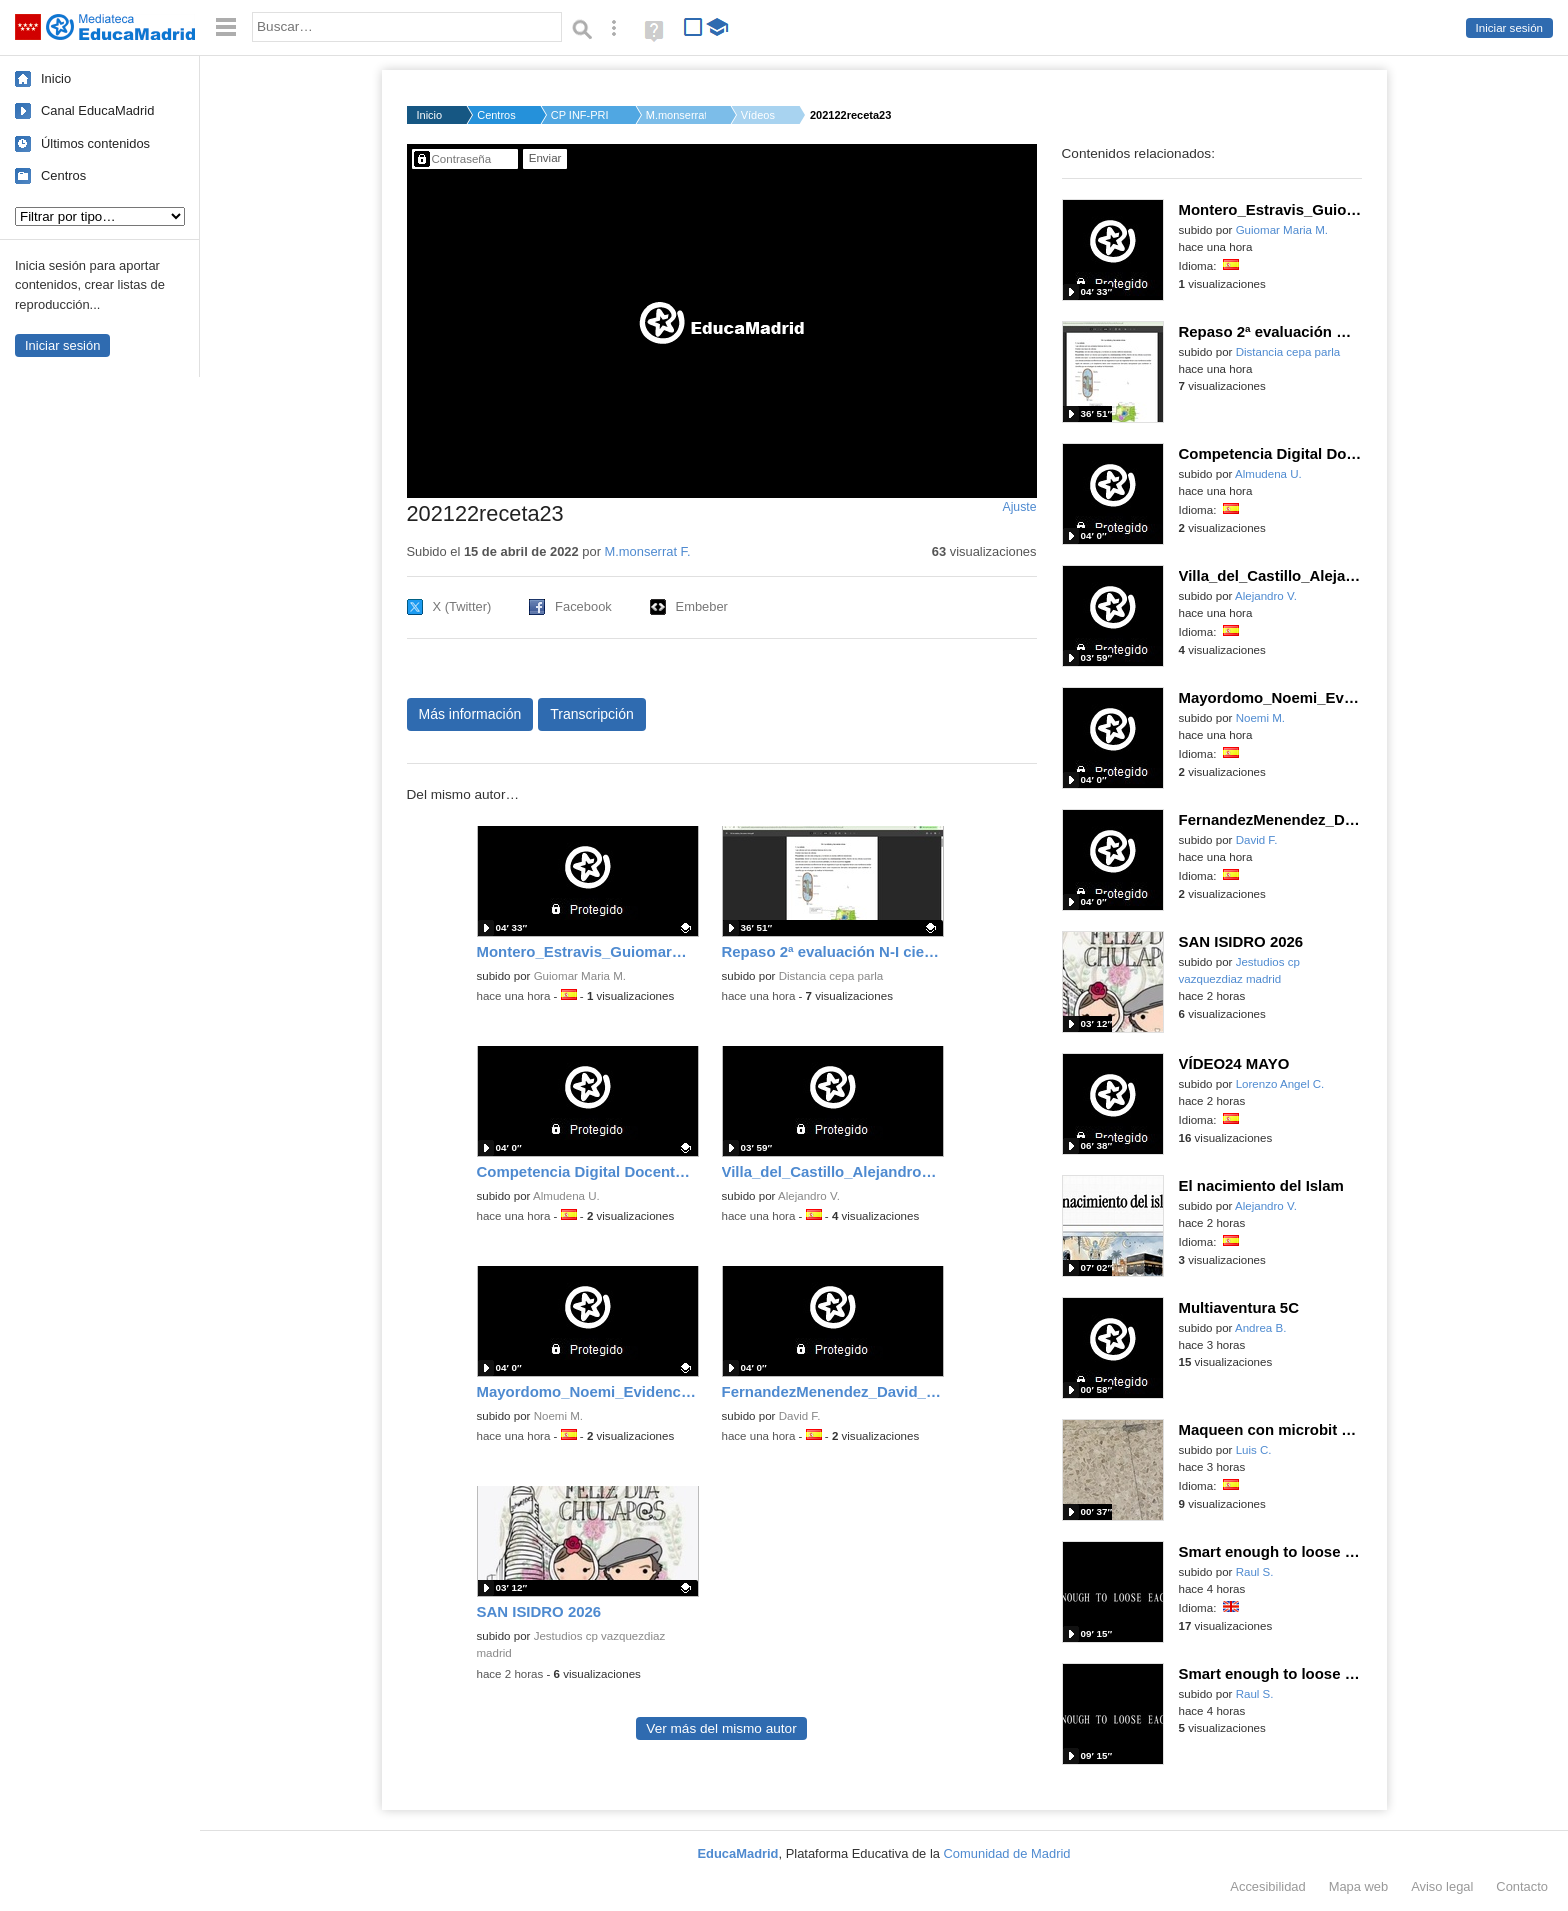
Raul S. (1255, 1572)
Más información (470, 714)
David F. (800, 1416)
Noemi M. (558, 1416)
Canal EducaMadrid (97, 110)
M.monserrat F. (676, 115)
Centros (63, 175)
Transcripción (592, 714)
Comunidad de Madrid (1007, 1853)
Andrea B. (1260, 1328)
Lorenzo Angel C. (1280, 1084)
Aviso (1442, 1886)
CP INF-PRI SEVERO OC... (581, 115)
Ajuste (1019, 507)
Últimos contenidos (95, 143)
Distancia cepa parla (831, 976)
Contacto (1522, 1886)
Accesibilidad (1267, 1886)
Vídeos (758, 115)
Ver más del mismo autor (721, 1728)
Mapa (1359, 1886)
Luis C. (1254, 1450)
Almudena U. (566, 1196)
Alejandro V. (809, 1196)
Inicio (56, 78)
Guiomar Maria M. (580, 976)
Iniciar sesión (1509, 28)
